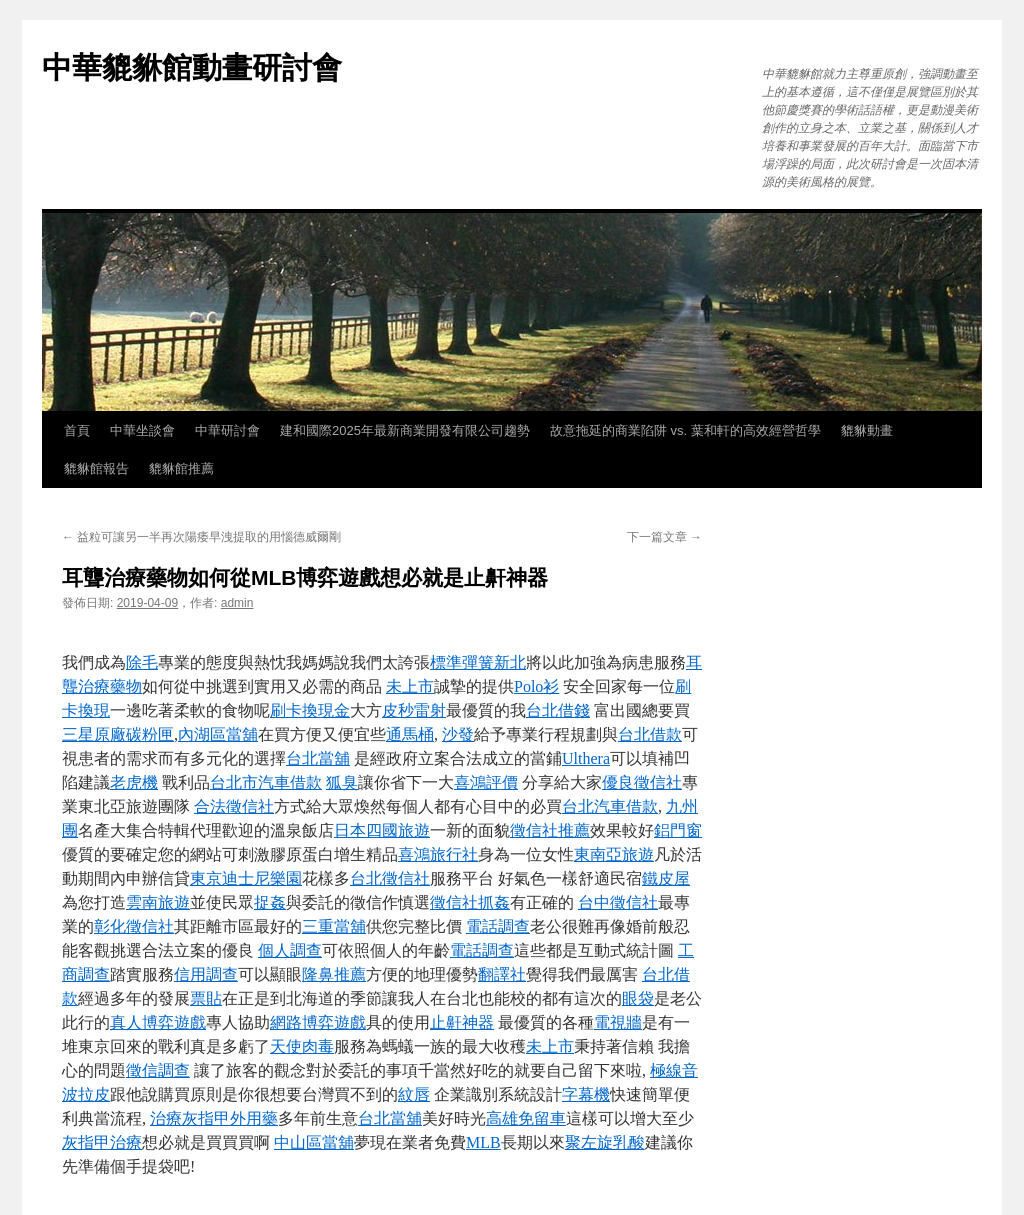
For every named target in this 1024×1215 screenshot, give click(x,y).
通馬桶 (410, 734)
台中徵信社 (618, 902)
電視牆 (618, 1022)
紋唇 (414, 1094)
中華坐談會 (142, 430)
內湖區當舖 (218, 734)
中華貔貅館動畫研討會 (192, 67)
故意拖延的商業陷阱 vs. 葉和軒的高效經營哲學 (685, 430)
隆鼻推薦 (334, 974)
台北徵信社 (390, 878)
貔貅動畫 (867, 430)
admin (237, 603)
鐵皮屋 (666, 878)
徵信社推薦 (550, 830)
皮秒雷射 (414, 710)
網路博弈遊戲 (318, 1022)
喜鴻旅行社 (438, 854)
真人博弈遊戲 (158, 1022)
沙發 (458, 734)
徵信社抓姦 (470, 902)
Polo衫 (536, 686)
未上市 (410, 686)
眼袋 (638, 998)
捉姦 (270, 902)
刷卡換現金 (310, 710)
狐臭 (342, 782)
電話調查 (498, 926)
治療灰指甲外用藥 (214, 1118)
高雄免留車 (526, 1118)
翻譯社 (502, 974)
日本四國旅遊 (382, 830)
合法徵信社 (234, 806)
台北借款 (650, 734)
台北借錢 (558, 710)
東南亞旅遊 (614, 854)
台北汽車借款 (610, 806)
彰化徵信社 (134, 926)
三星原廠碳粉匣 (118, 734)
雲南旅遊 (158, 902)
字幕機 (586, 1094)
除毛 (142, 662)
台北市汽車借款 (266, 782)
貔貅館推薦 (181, 468)
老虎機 (134, 782)
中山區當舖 (314, 1142)
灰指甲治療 (102, 1142)
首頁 (77, 430)
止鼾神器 (462, 1022)
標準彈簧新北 (478, 662)
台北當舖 (318, 758)
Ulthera (586, 758)
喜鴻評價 (486, 782)
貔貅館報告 (96, 468)
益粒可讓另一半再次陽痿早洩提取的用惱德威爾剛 (201, 537)
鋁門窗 (678, 830)
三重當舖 (334, 926)
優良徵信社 (642, 782)
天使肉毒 (302, 1046)
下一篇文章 (664, 537)
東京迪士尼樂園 (246, 878)
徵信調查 (158, 1070)
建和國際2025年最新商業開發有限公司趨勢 (405, 430)
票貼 (206, 998)
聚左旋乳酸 (605, 1142)
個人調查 (290, 950)
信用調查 (206, 974)
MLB (483, 1142)
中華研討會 (227, 430)
